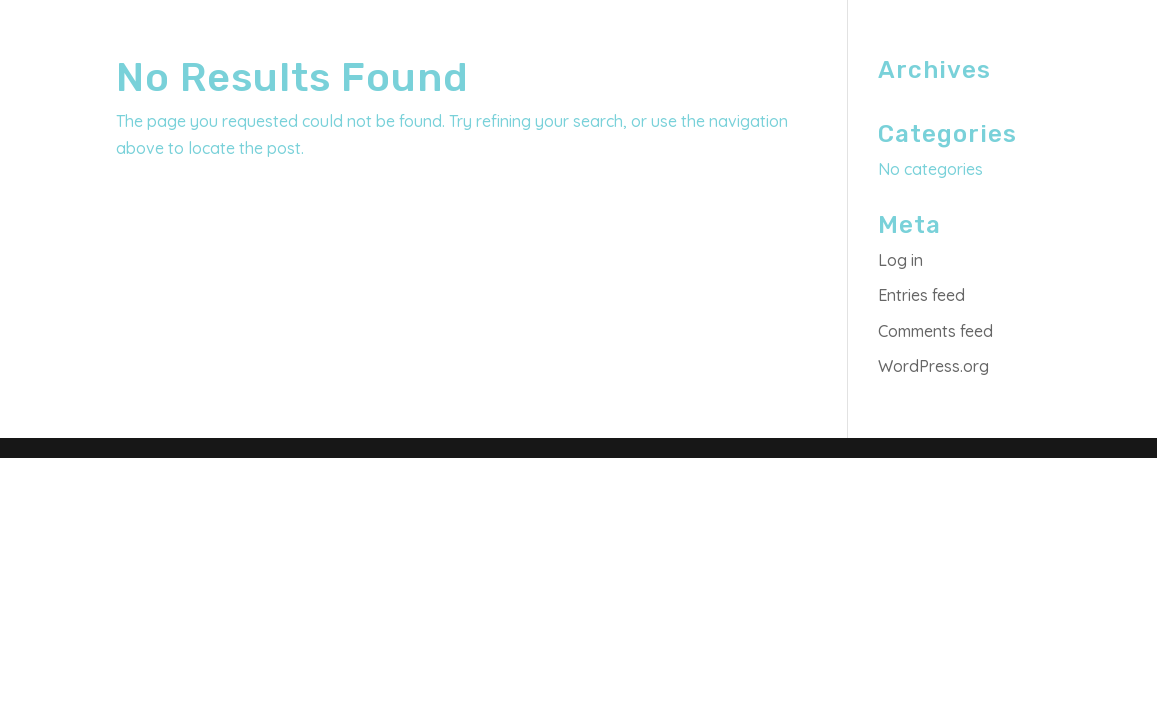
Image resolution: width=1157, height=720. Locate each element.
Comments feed (935, 331)
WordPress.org (933, 366)
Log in (900, 260)
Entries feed (921, 295)
